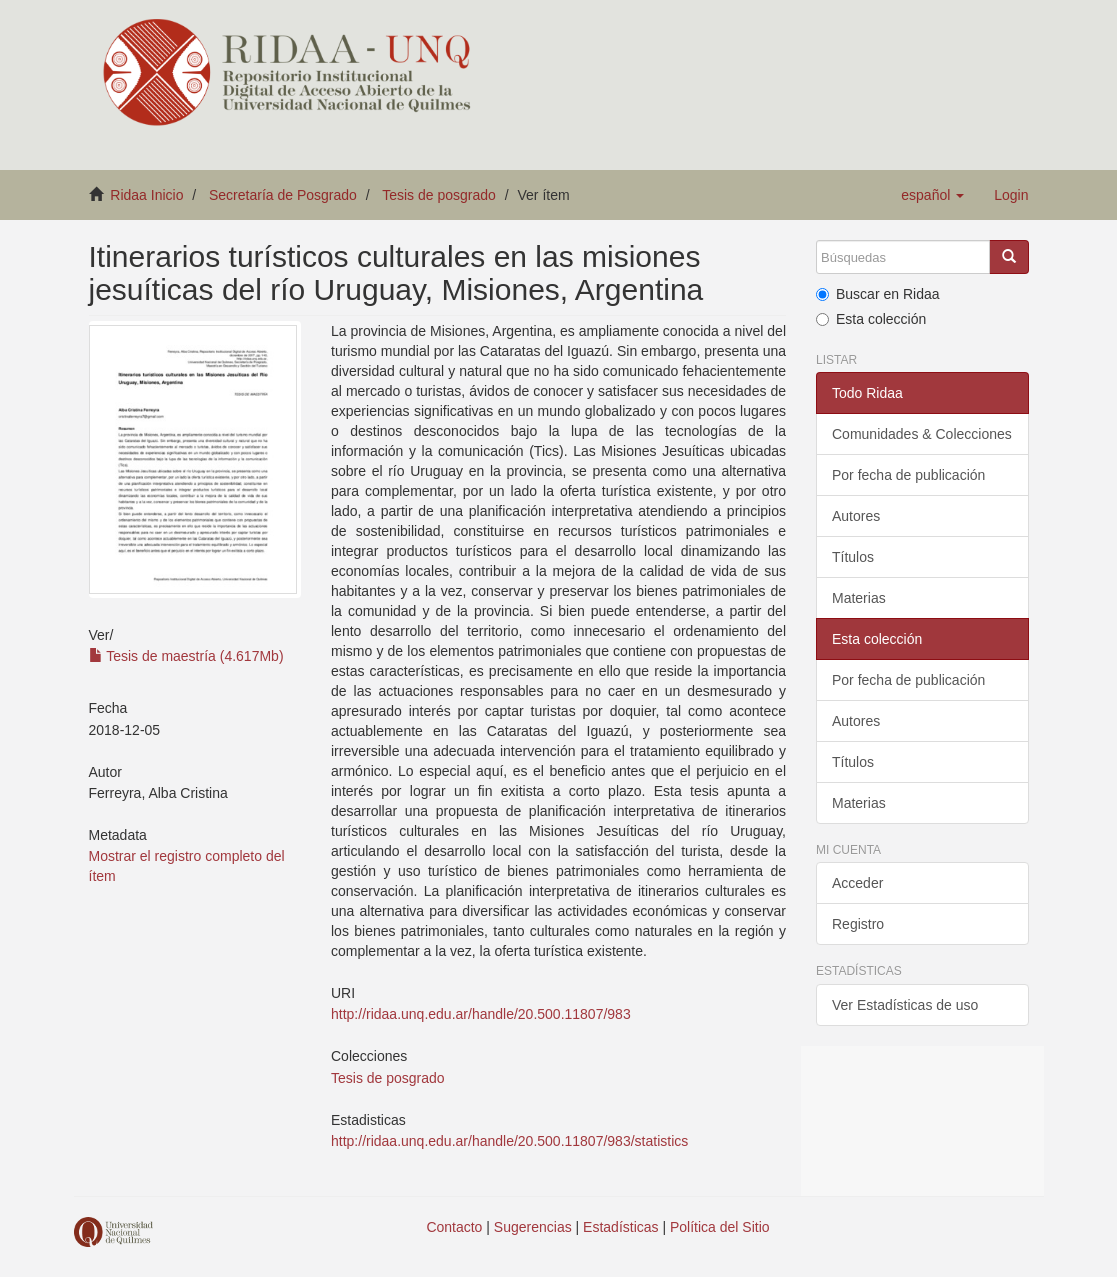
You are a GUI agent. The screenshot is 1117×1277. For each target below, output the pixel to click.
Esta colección (871, 319)
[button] (932, 195)
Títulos (853, 557)
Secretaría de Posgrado (283, 195)
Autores (856, 516)
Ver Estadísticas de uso (905, 1005)
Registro (858, 924)
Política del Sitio (720, 1227)
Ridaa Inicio (146, 195)
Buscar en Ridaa (878, 294)
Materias (859, 598)
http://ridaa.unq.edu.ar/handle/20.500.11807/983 (481, 1014)
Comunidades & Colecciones (922, 434)
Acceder (857, 883)
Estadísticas (620, 1227)
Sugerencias (533, 1227)
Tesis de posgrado (439, 195)
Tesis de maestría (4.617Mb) (186, 656)
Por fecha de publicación (908, 475)
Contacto (454, 1227)
